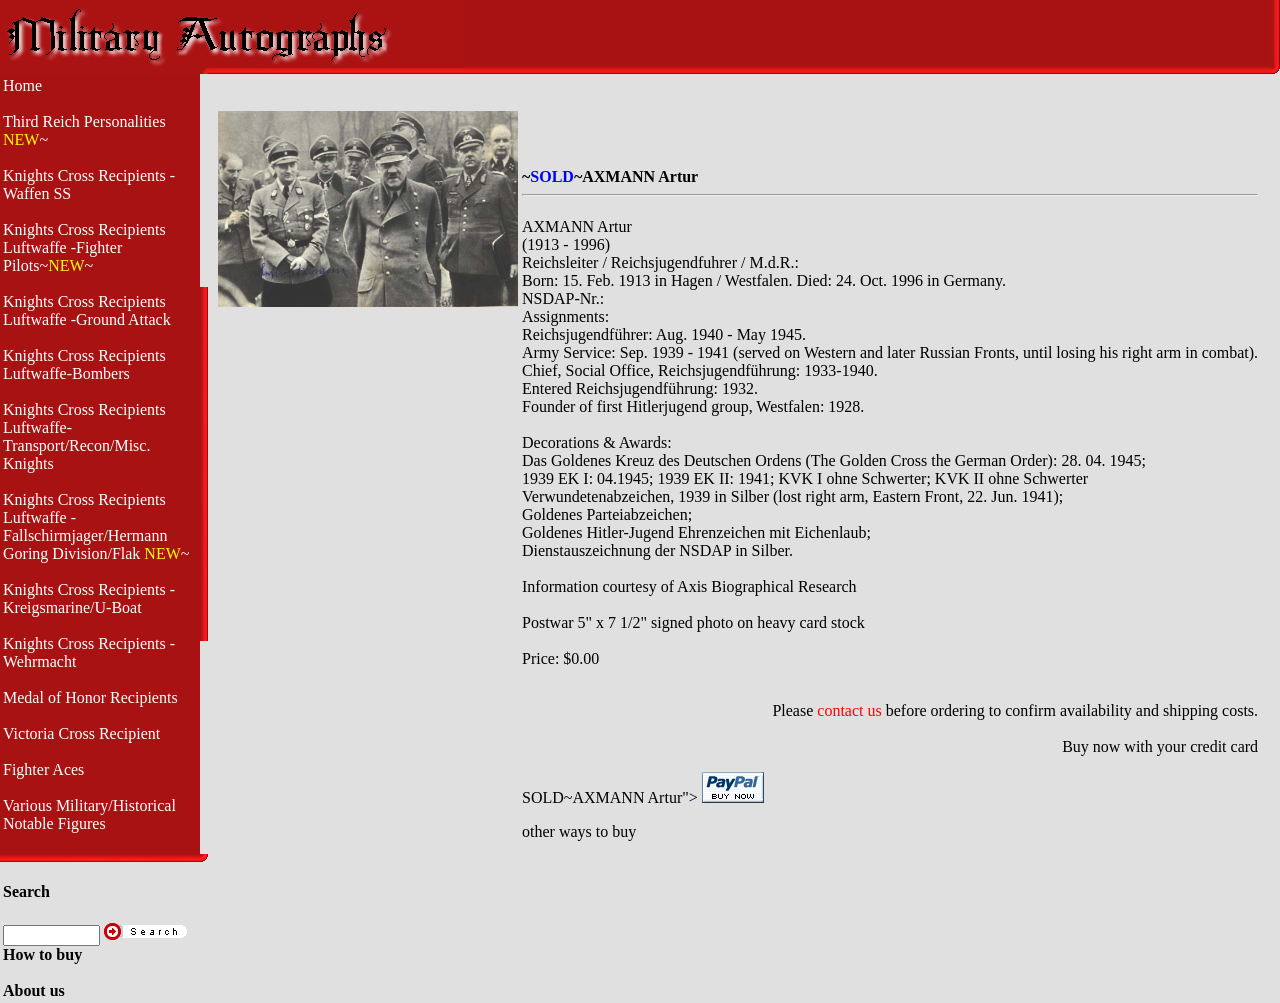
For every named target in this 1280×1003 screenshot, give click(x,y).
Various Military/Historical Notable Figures (89, 814)
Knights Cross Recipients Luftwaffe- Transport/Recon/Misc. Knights (84, 436)
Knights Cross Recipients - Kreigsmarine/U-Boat (89, 598)
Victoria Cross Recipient (81, 733)
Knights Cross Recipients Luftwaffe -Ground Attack (87, 310)
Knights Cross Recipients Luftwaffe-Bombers (84, 364)
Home (22, 85)
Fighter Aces (43, 769)
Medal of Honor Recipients (90, 697)
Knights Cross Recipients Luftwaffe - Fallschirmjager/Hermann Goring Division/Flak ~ (96, 526)
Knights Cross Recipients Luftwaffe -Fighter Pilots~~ (84, 247)
